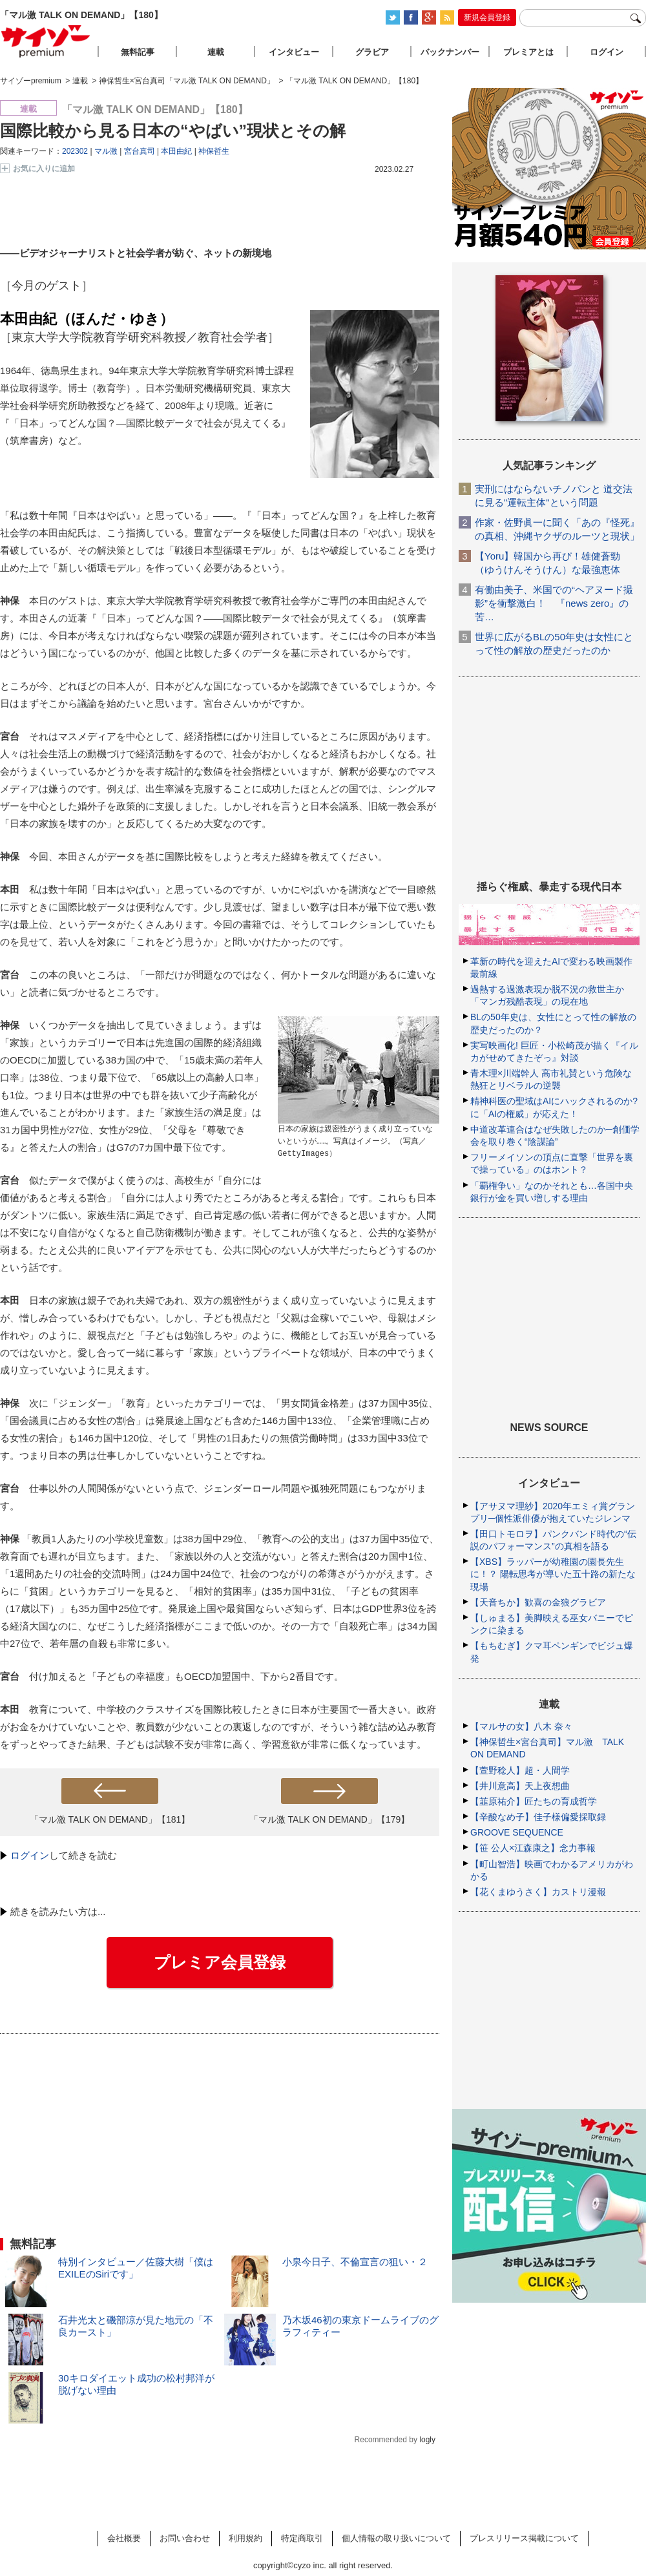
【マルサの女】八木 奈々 (521, 1726)
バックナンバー (450, 52)
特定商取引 (302, 2538)
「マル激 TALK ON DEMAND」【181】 (110, 1819)
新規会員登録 (487, 17)
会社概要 (124, 2538)
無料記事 (137, 52)
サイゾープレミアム (46, 41)
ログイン (29, 1855)
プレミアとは (528, 52)
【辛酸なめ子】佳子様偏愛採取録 (538, 1817)
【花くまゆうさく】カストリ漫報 (538, 1892)
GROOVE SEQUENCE (516, 1832)
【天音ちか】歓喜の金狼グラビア (538, 1602)
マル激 (106, 151)
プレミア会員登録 (220, 1962)
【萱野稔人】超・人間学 (520, 1770)
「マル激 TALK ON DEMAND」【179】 (329, 1819)
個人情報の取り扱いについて (396, 2538)
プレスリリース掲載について (524, 2538)
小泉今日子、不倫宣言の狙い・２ (355, 2261)
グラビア (372, 52)
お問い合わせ (185, 2538)
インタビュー (294, 52)
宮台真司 (139, 151)
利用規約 (245, 2538)
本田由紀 (176, 151)
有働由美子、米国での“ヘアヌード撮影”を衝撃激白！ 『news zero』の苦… (554, 603)
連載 (215, 52)
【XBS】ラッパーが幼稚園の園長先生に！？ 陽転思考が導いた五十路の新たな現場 (553, 1573)
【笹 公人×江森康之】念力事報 (533, 1848)
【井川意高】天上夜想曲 (520, 1786)
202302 (75, 151)
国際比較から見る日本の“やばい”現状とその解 (173, 130)
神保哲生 (213, 151)
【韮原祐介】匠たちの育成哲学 (533, 1801)
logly (427, 2439)
